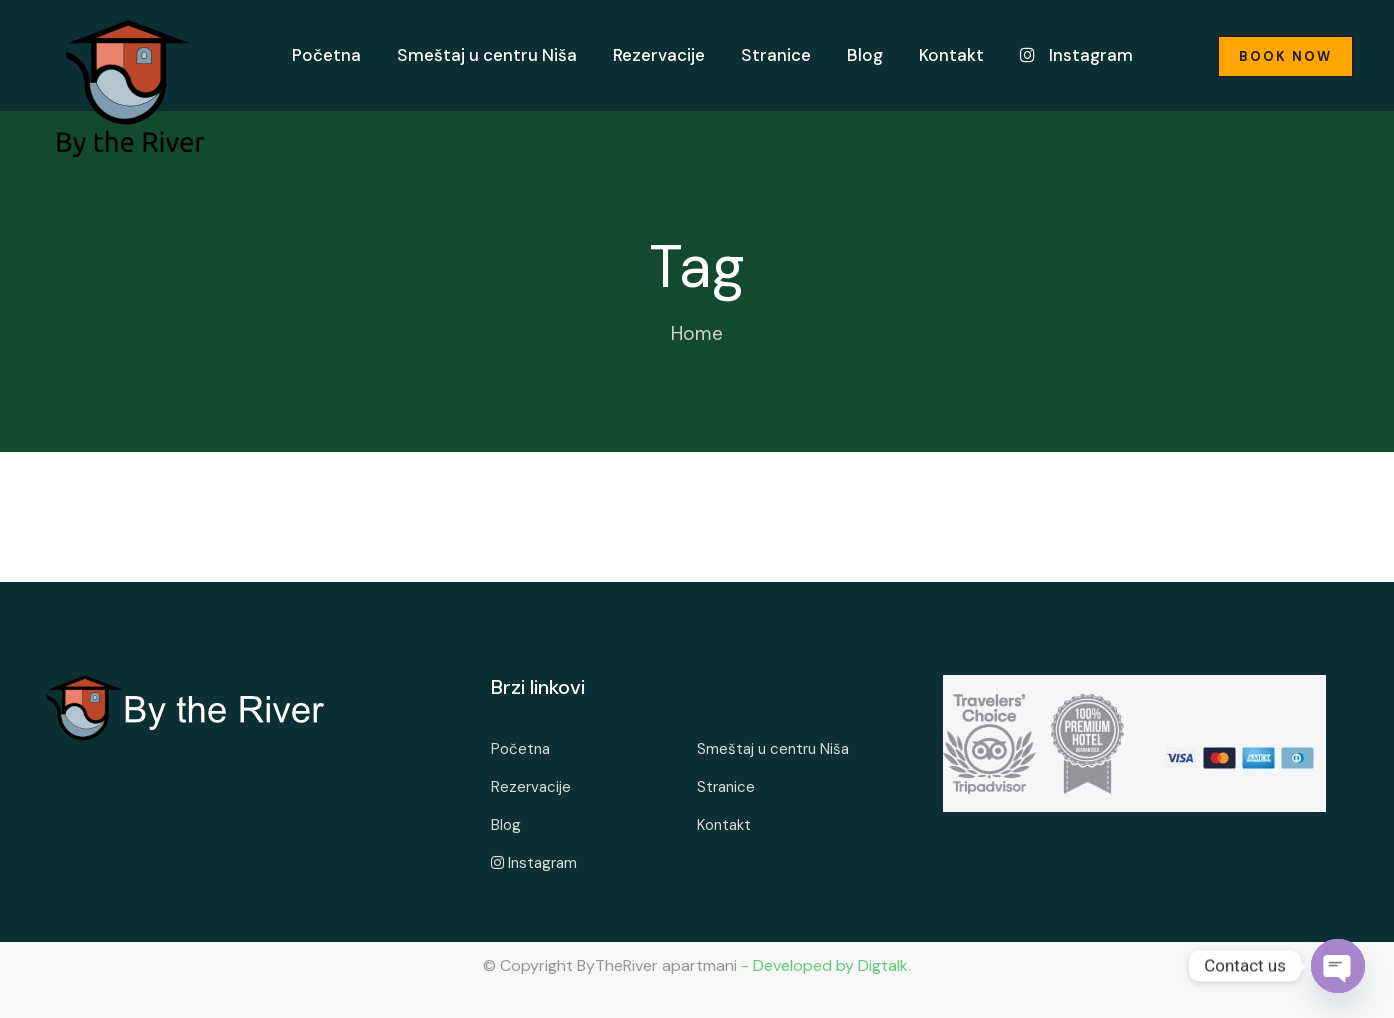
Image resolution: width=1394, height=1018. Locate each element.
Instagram (1076, 55)
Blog (865, 55)
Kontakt (951, 55)
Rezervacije (659, 55)
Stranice (776, 55)
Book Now (1285, 56)
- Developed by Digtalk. (824, 965)
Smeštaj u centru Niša (487, 55)
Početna (326, 55)
